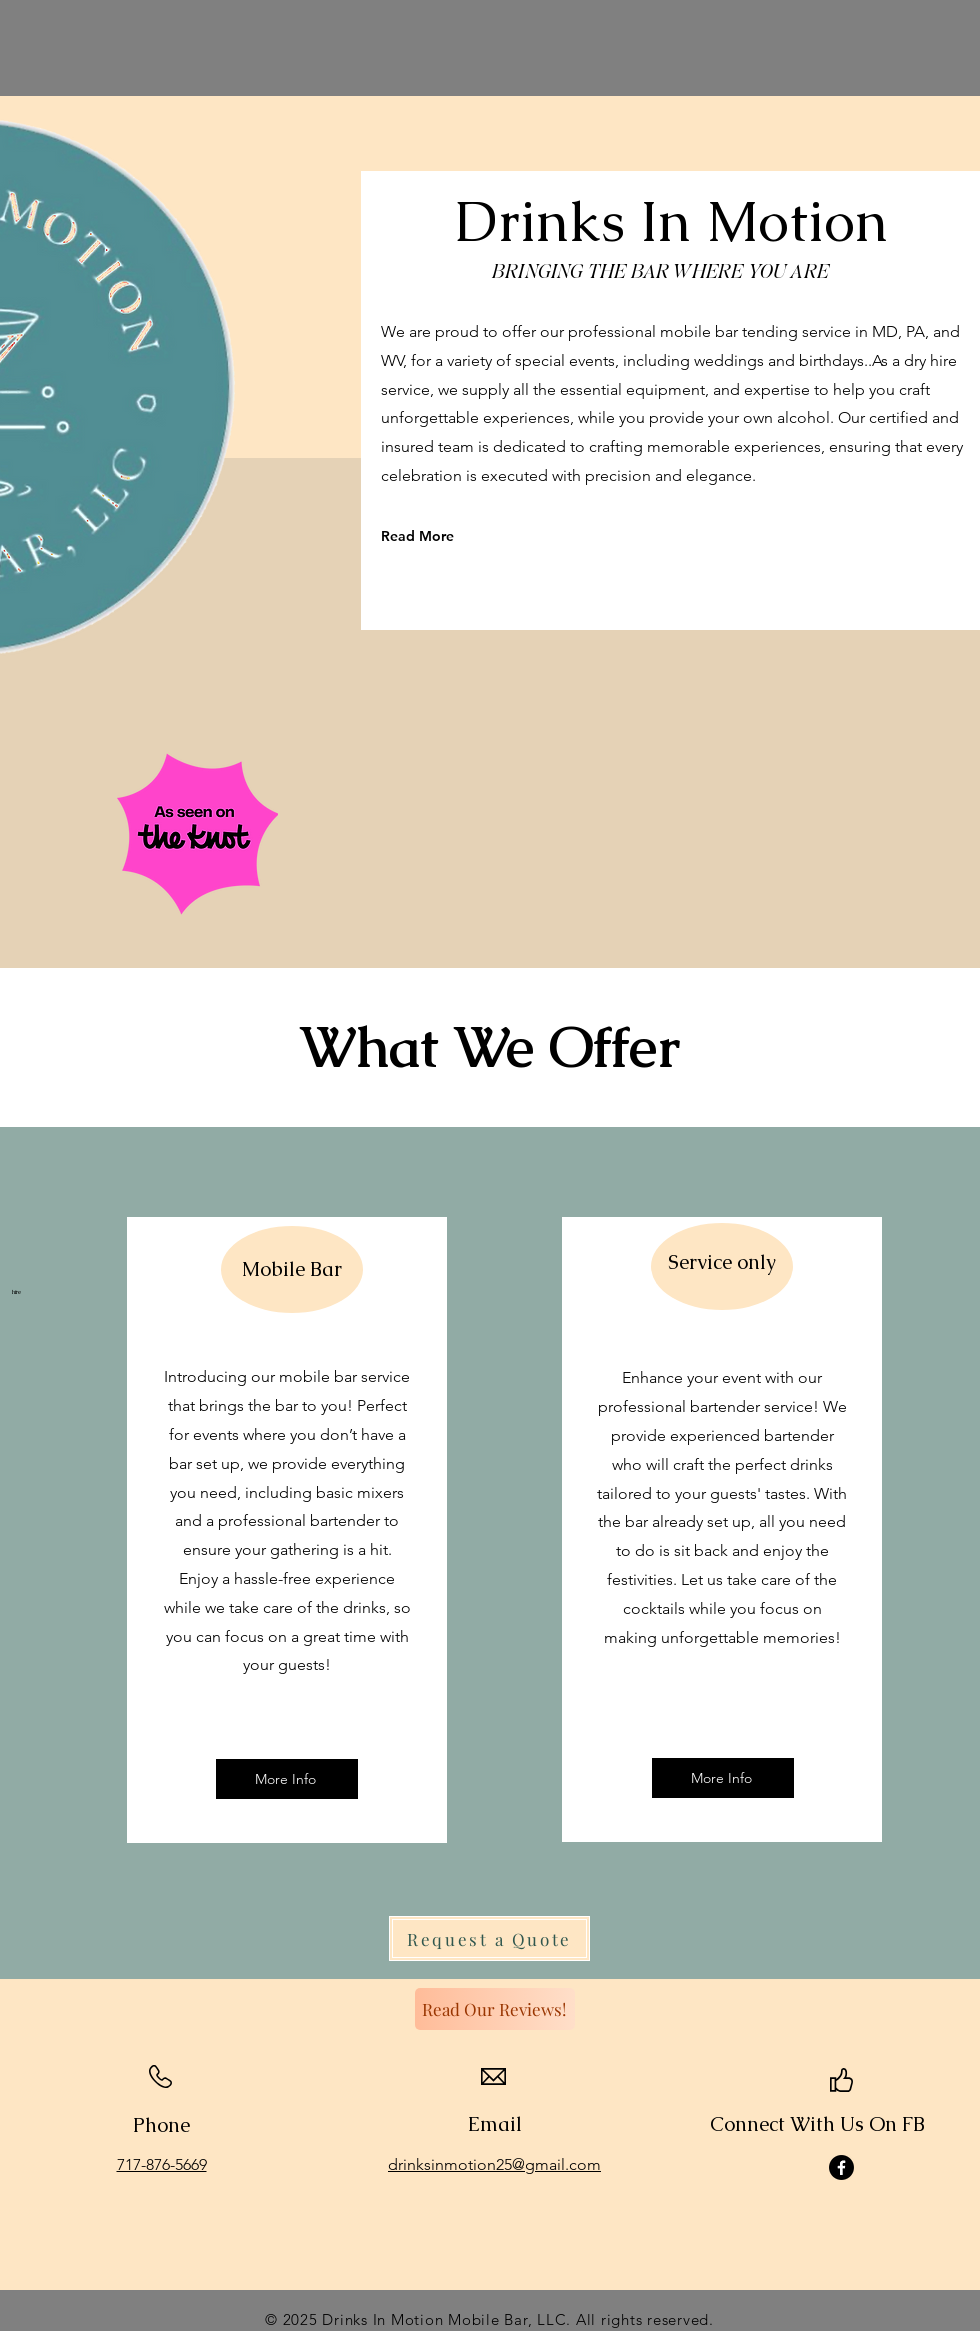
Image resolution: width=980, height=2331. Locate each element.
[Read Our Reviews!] (495, 2009)
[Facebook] (841, 2167)
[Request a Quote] (489, 1938)
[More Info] (287, 1779)
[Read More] (470, 536)
